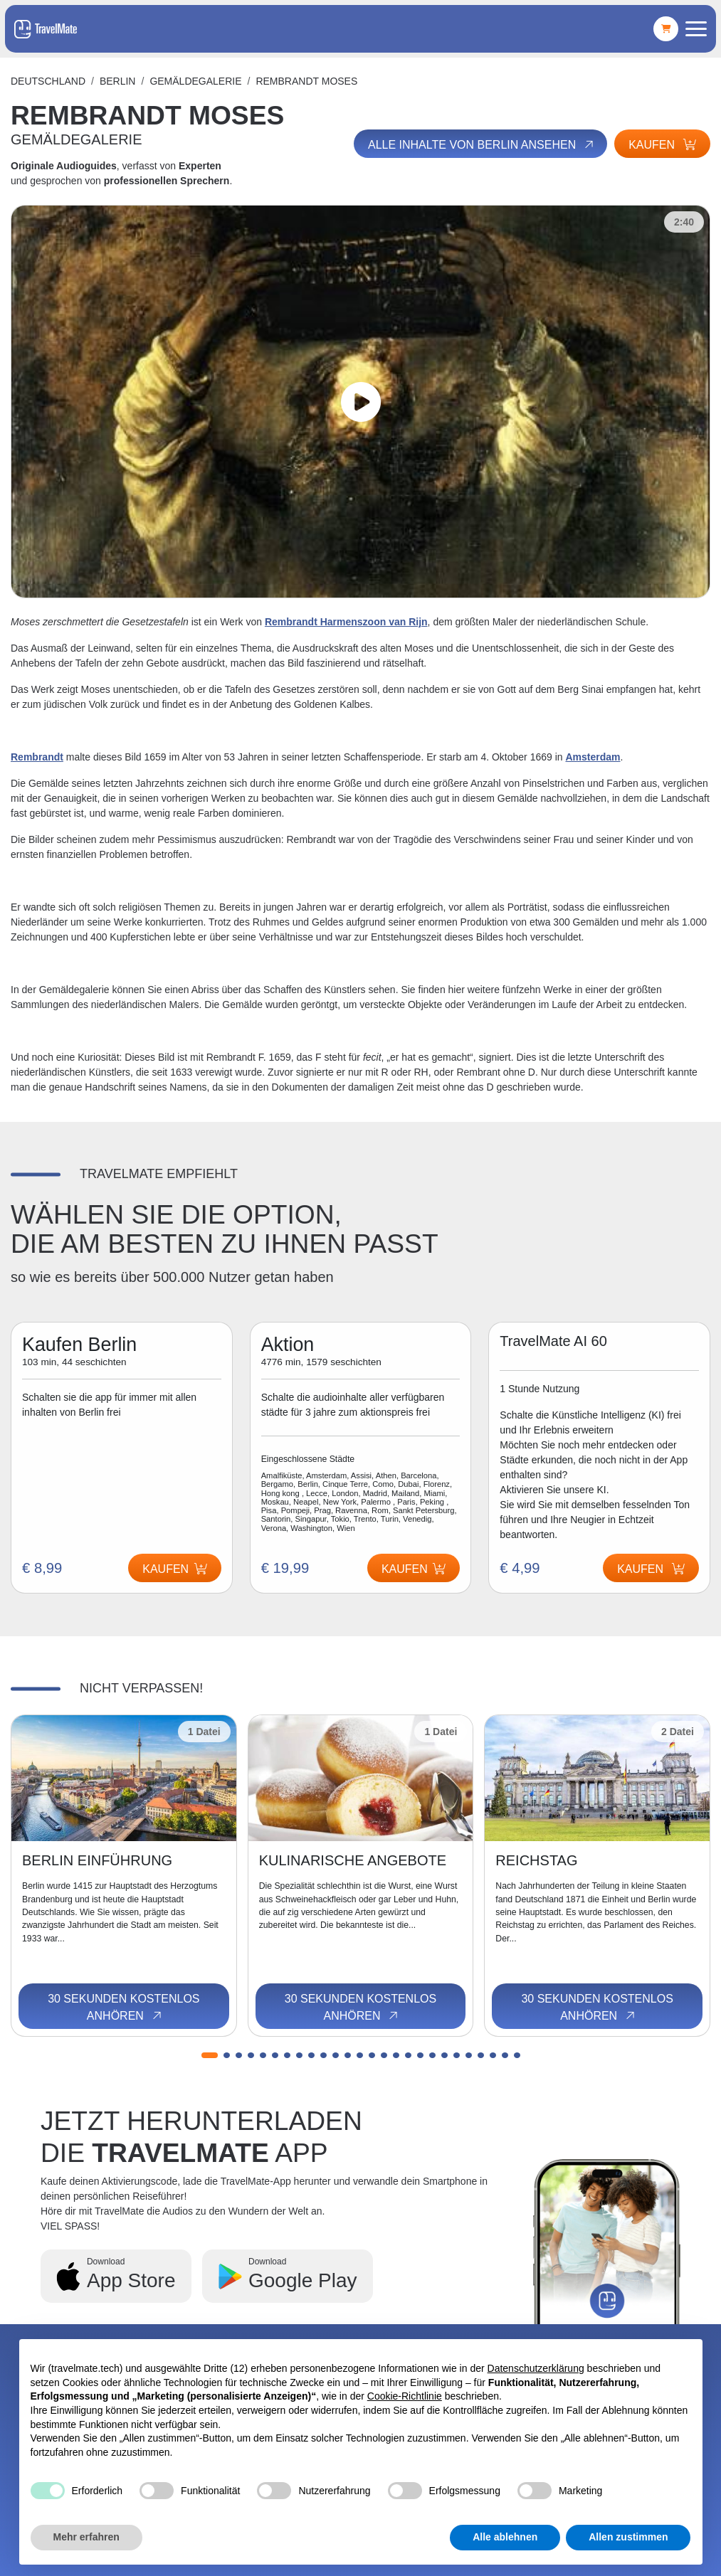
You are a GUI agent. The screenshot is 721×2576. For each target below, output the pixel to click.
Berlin (118, 81)
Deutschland (48, 81)
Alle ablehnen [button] (505, 2537)
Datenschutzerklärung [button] (536, 2368)
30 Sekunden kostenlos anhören (123, 2008)
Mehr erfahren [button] (86, 2537)
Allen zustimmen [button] (628, 2537)
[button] (209, 2055)
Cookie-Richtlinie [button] (404, 2396)
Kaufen (662, 145)
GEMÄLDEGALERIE (195, 81)
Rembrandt (37, 757)
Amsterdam (592, 757)
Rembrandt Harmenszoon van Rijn (346, 621)
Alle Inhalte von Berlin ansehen (482, 144)
